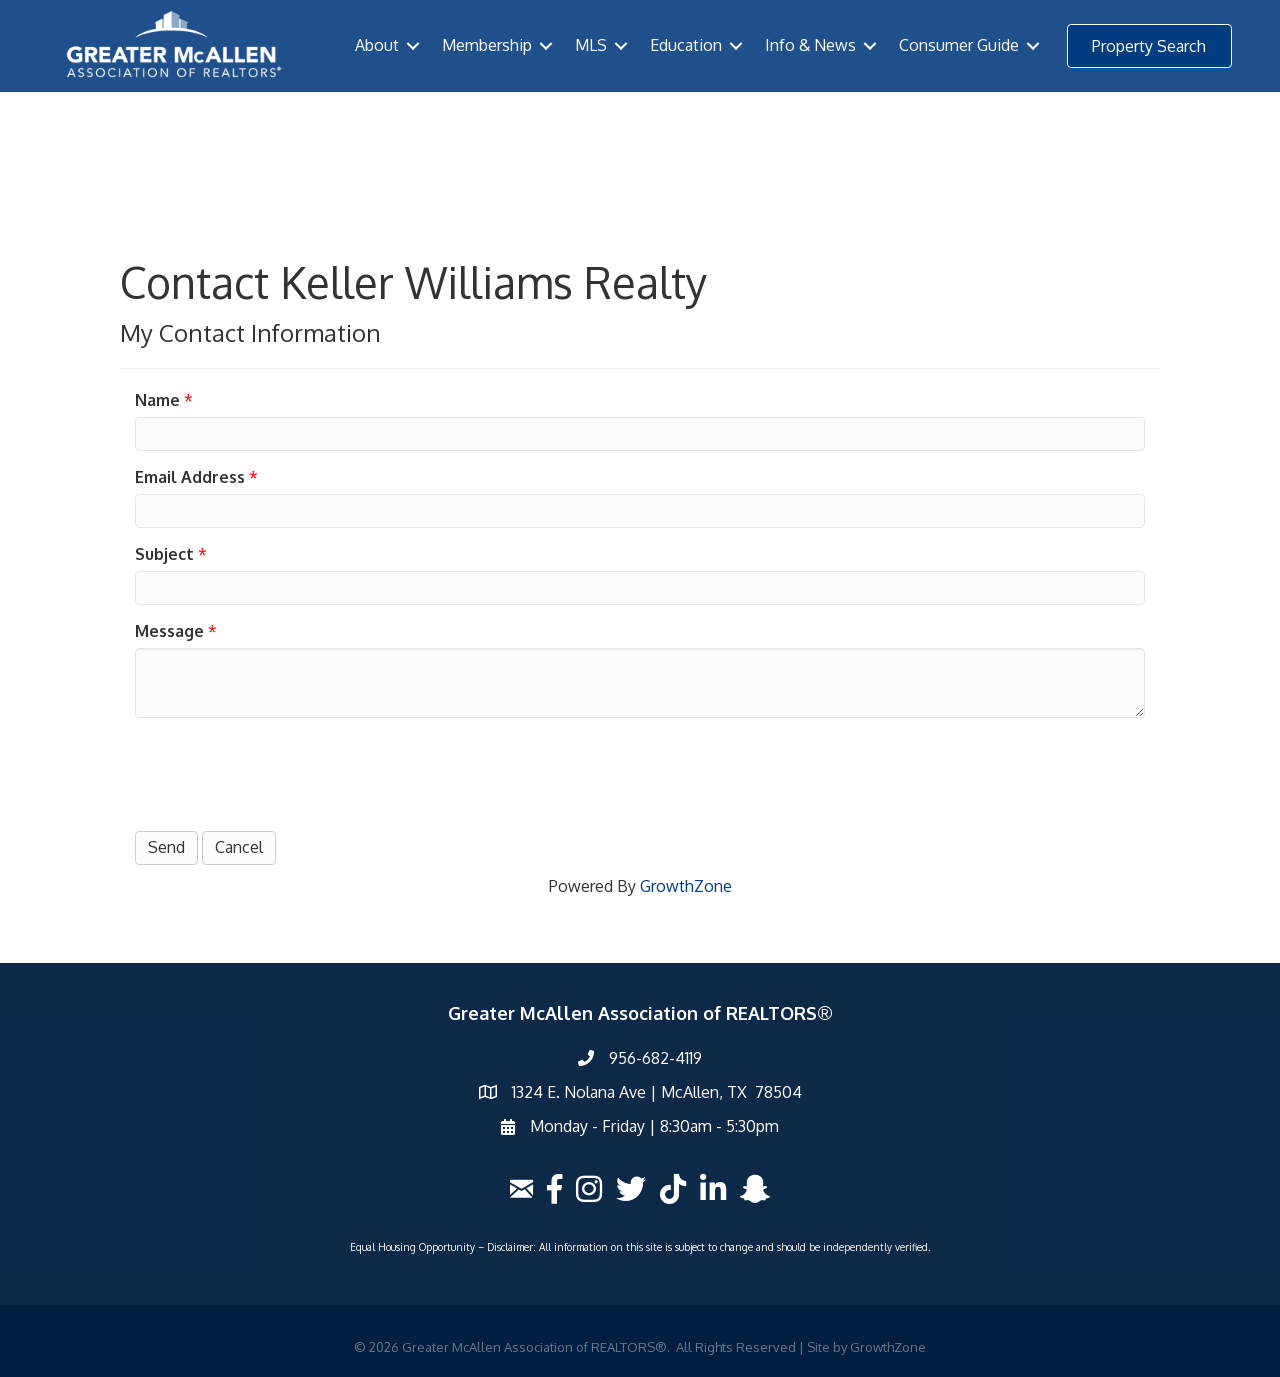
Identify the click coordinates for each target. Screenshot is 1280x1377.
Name (157, 400)
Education (686, 45)
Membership (487, 45)
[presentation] (287, 772)
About (377, 45)
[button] (1149, 46)
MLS (591, 45)
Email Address (190, 477)
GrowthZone (686, 886)
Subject (164, 554)
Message (169, 631)
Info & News (810, 45)
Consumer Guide (959, 45)
